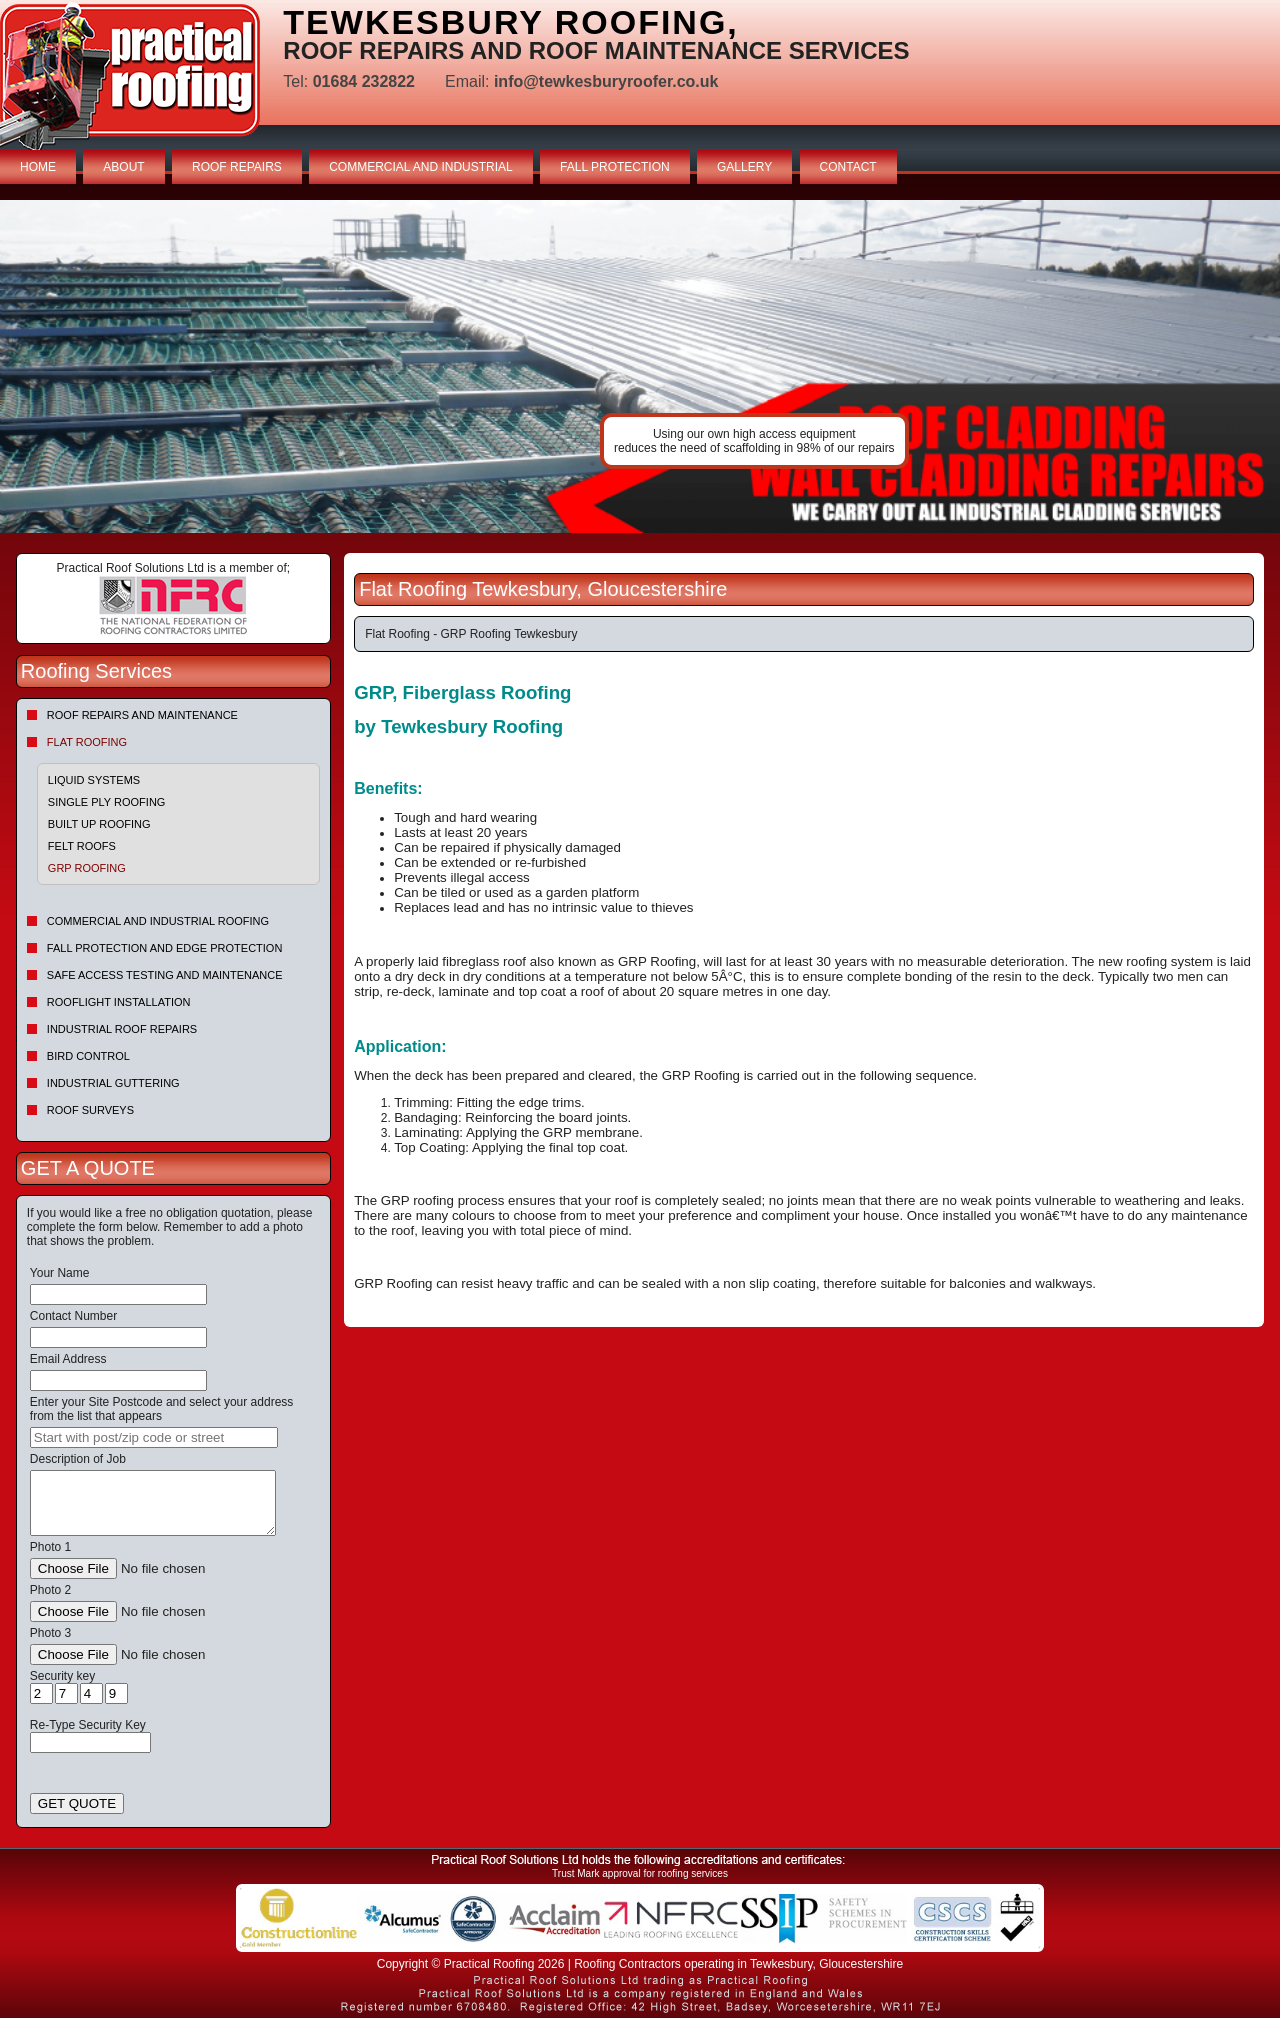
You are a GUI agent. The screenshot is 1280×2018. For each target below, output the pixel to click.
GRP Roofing (87, 868)
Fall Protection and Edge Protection (165, 948)
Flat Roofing (87, 742)
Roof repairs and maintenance (142, 715)
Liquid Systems (94, 780)
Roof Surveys (90, 1110)
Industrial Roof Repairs (122, 1029)
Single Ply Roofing (107, 802)
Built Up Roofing (99, 824)
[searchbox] (154, 1437)
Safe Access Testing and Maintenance (165, 975)
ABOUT (123, 167)
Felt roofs (82, 846)
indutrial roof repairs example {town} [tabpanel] (640, 366)
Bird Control (88, 1056)
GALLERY (744, 167)
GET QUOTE (77, 1803)
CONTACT (848, 167)
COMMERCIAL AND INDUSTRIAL (421, 167)
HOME (38, 167)
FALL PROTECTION (615, 167)
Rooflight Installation (119, 1002)
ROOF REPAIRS (237, 167)
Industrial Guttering (113, 1083)
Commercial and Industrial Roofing (158, 921)
